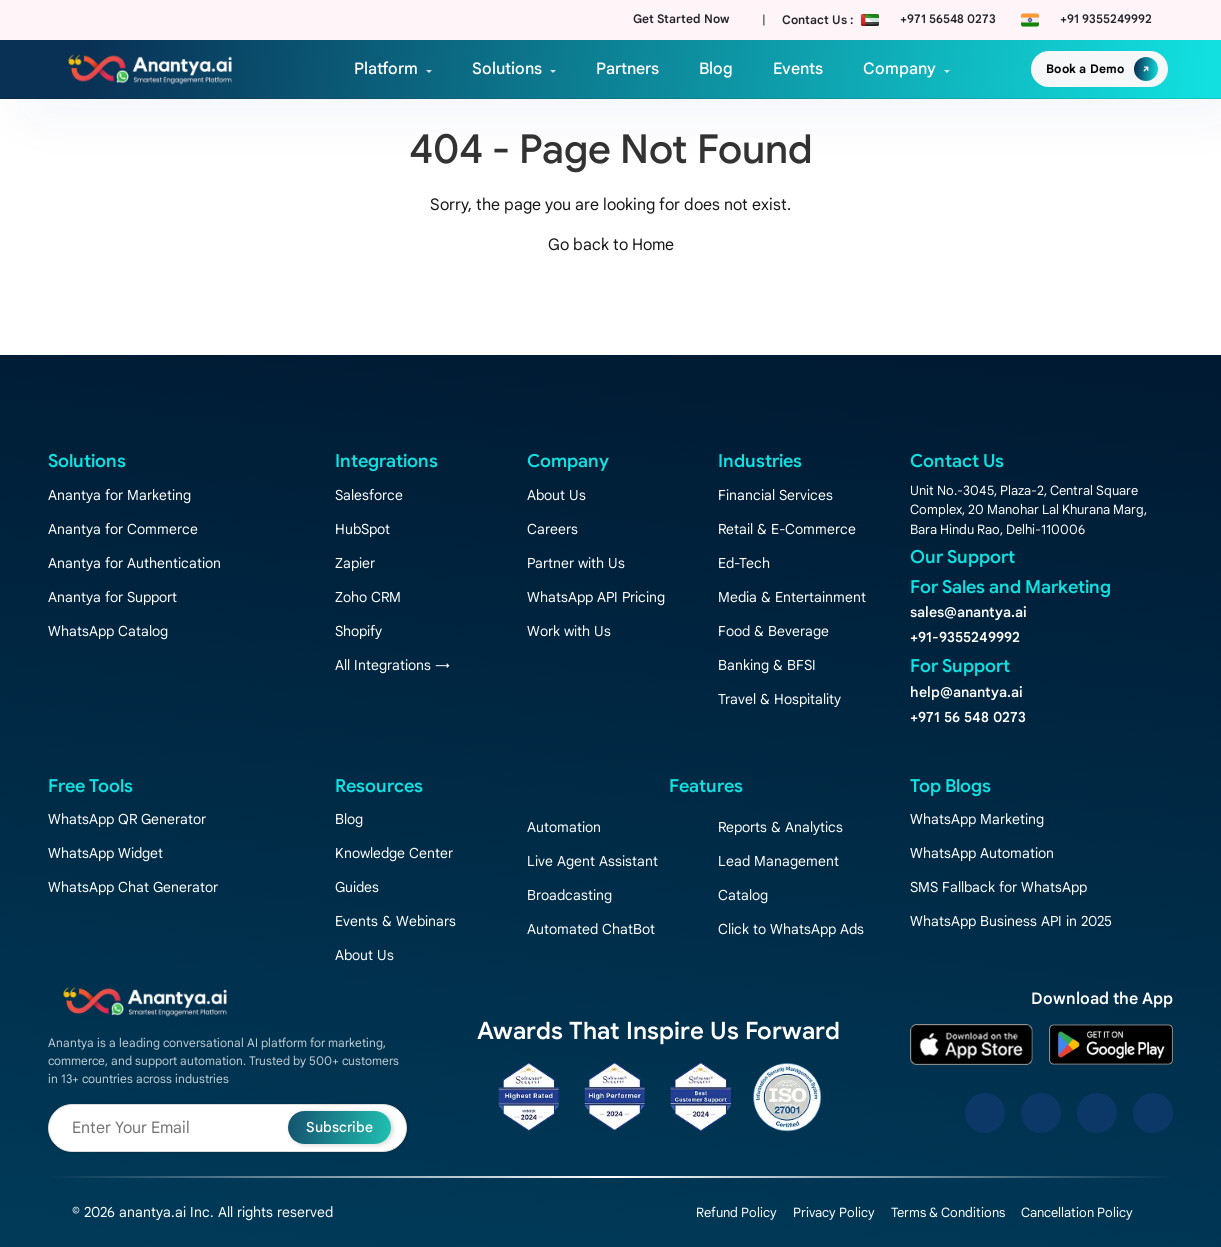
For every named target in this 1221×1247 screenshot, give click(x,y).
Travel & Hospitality (779, 699)
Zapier (355, 563)
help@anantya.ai (966, 692)
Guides (357, 887)
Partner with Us (576, 563)
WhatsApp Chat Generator (133, 887)
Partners (627, 69)
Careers (552, 529)
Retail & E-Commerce (787, 529)
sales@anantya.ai (968, 612)
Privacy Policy (834, 1212)
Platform (386, 69)
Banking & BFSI (767, 665)
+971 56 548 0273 (968, 717)
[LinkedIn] (1097, 1113)
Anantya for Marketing (119, 495)
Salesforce (369, 495)
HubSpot (362, 529)
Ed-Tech (744, 563)
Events (798, 69)
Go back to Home (611, 245)
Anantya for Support (112, 597)
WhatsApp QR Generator (127, 819)
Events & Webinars (395, 921)
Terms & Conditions (948, 1212)
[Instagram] (1041, 1113)
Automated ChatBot (591, 929)
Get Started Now (681, 18)
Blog (716, 69)
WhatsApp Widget (105, 853)
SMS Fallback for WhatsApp (998, 887)
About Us (556, 495)
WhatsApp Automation (982, 853)
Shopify (358, 631)
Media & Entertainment (792, 597)
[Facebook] (985, 1113)
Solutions (507, 69)
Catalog (743, 895)
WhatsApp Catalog (108, 631)
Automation (564, 827)
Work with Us (569, 631)
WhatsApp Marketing (977, 819)
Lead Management (778, 861)
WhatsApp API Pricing (596, 597)
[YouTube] (1153, 1113)
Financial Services (775, 495)
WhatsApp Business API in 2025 (1011, 921)
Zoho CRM (368, 597)
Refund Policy (736, 1212)
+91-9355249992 (965, 637)
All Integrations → (392, 665)
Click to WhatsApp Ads (791, 929)
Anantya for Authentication (134, 563)
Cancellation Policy (1077, 1212)
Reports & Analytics (780, 827)
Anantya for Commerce (123, 529)
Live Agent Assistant (592, 861)
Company (899, 69)
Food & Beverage (773, 631)
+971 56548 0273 (948, 18)
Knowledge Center (394, 853)
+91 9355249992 (1106, 18)
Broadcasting (569, 895)
